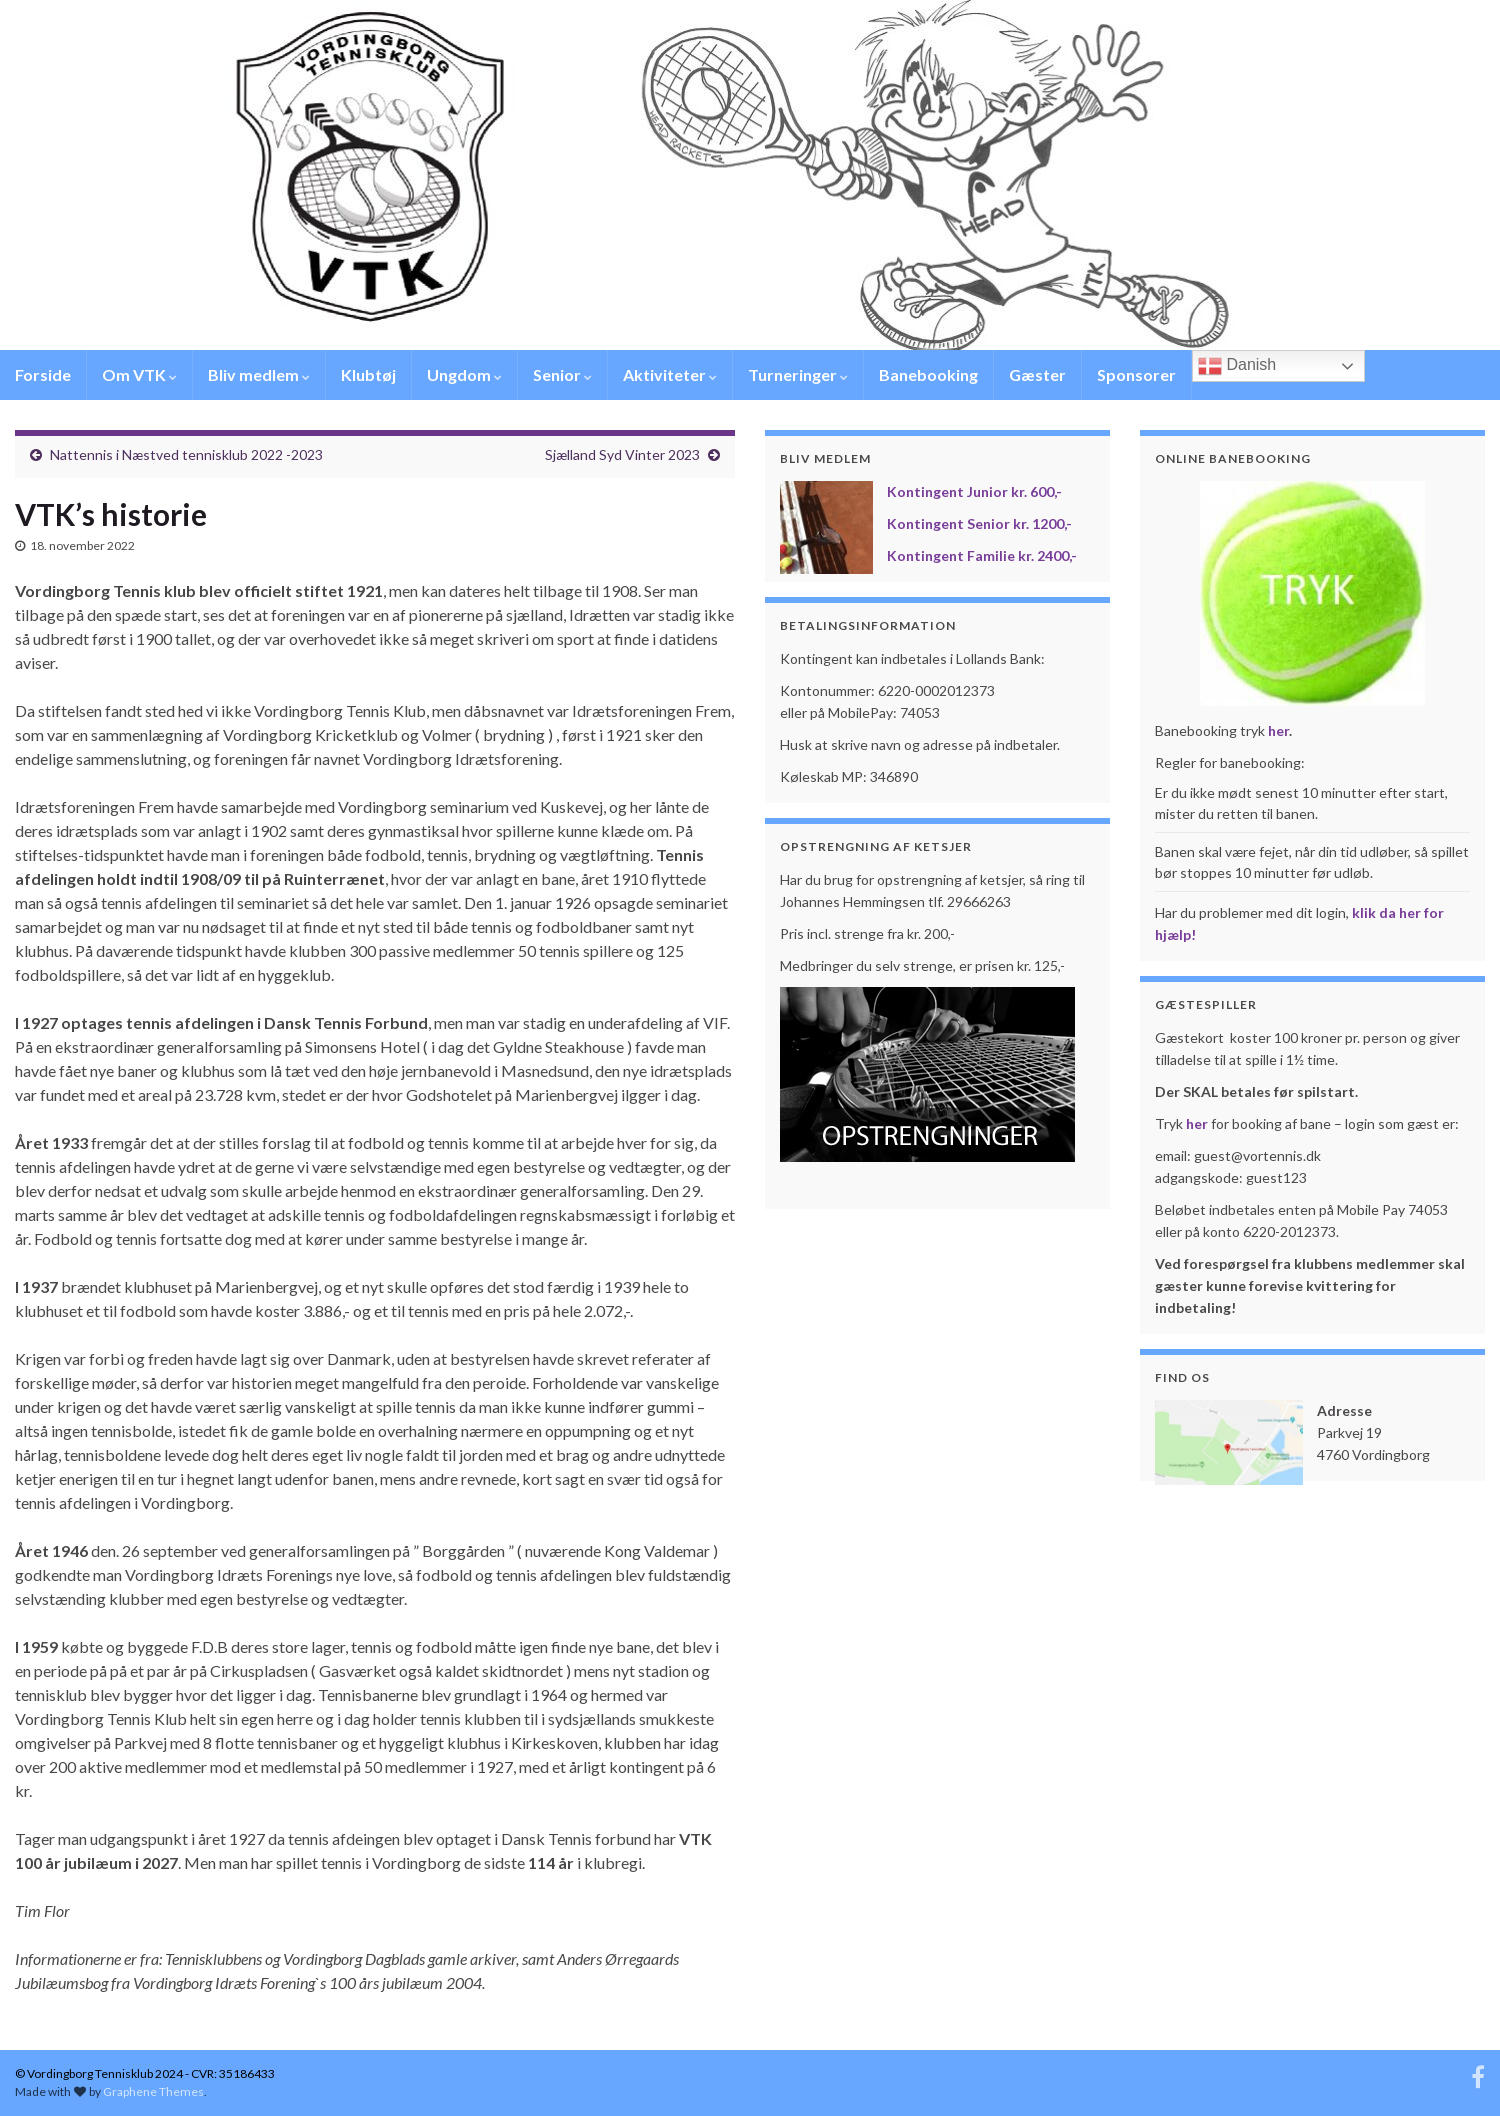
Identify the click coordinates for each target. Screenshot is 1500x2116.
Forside (43, 374)
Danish (1237, 366)
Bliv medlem (259, 374)
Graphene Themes (153, 2091)
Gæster (1037, 374)
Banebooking (928, 374)
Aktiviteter (670, 374)
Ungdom (464, 374)
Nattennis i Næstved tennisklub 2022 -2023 (186, 454)
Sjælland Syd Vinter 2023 (622, 454)
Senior (562, 374)
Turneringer (798, 374)
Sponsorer (1136, 374)
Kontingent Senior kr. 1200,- (979, 523)
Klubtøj (368, 374)
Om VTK (139, 374)
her (1278, 730)
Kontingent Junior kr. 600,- (974, 491)
